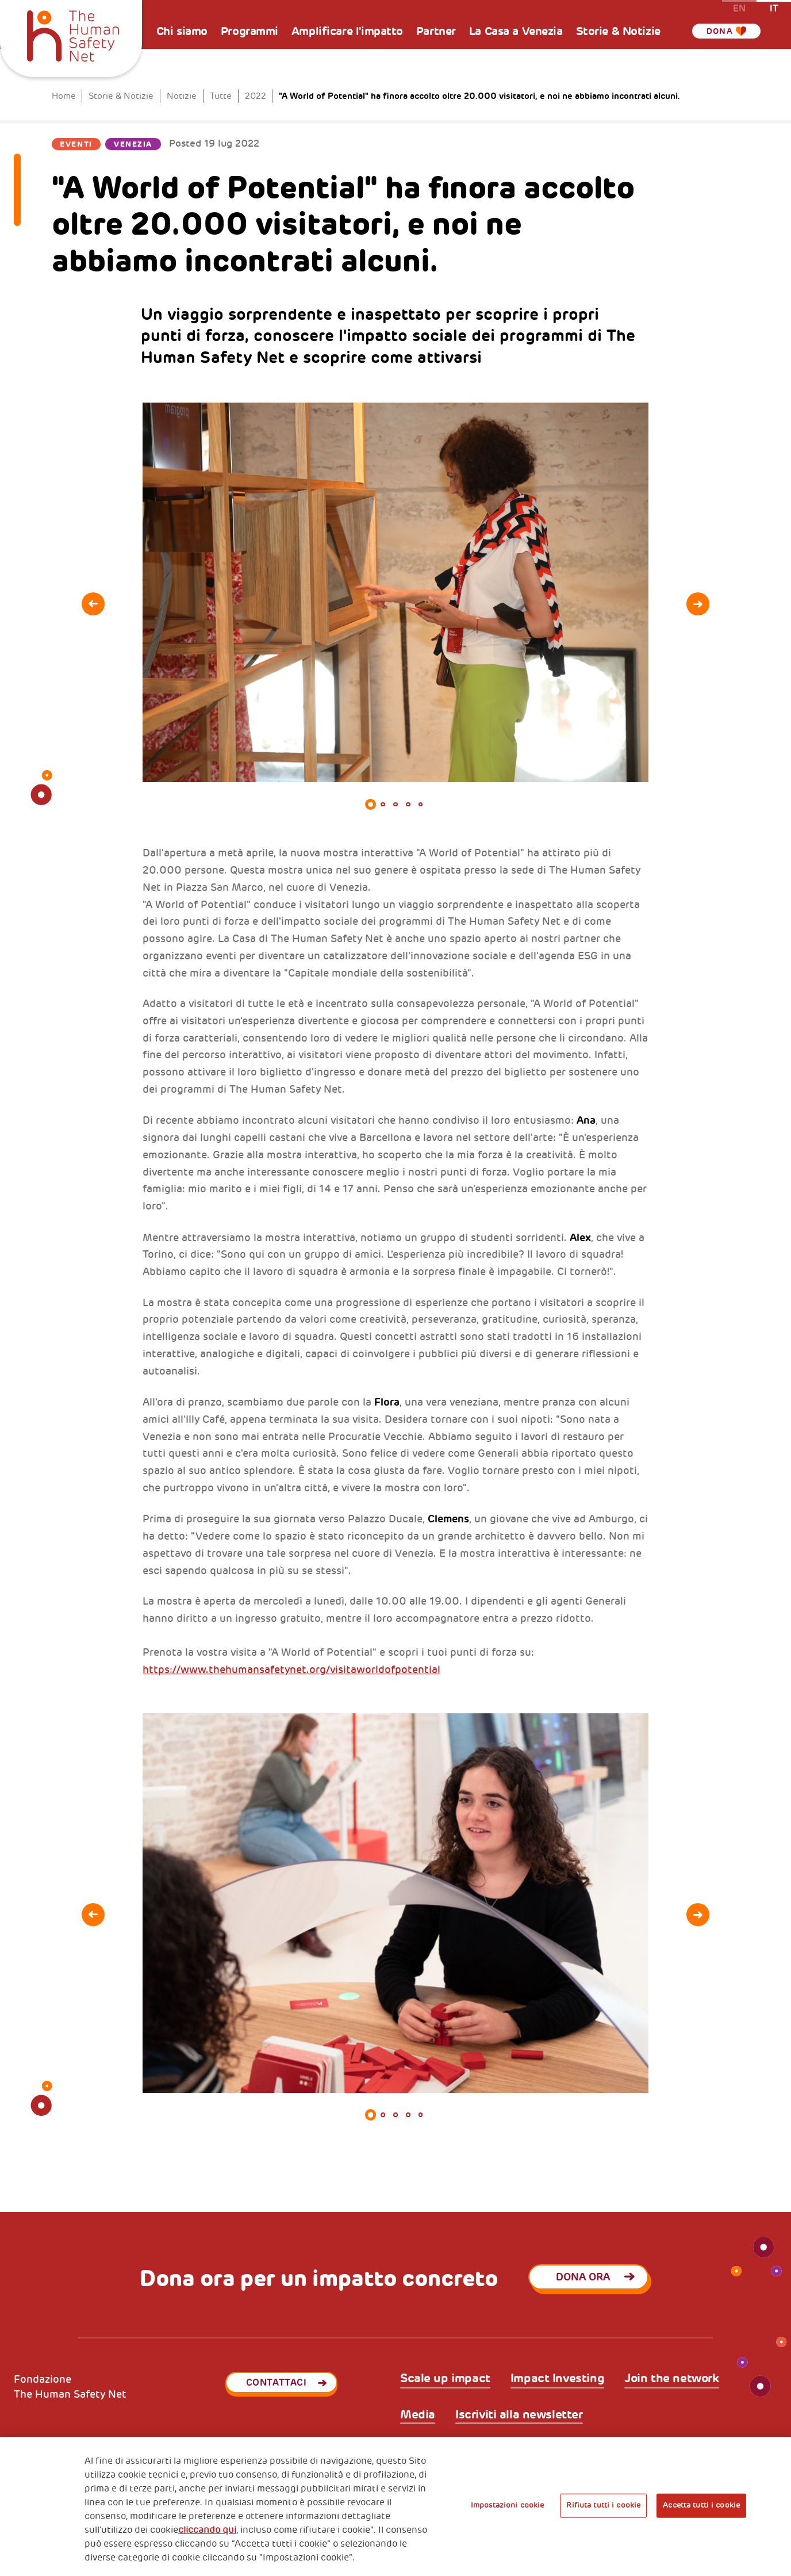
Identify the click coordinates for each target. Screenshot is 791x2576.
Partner (436, 31)
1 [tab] (370, 804)
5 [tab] (420, 804)
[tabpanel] (395, 592)
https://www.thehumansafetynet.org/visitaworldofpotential (291, 1669)
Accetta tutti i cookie (701, 2505)
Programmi (249, 31)
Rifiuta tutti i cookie (603, 2505)
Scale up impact (445, 2379)
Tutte (221, 96)
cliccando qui (207, 2530)
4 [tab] (408, 804)
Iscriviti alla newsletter (519, 2415)
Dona (724, 31)
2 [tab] (383, 804)
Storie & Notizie (618, 31)
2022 (255, 96)
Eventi (76, 144)
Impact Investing (557, 2379)
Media (417, 2415)
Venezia (133, 144)
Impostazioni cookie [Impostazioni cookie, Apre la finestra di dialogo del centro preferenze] (507, 2505)
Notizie (182, 96)
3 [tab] (395, 804)
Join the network (671, 2379)
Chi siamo (182, 31)
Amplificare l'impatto (347, 31)
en (739, 7)
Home (64, 96)
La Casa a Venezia (516, 31)
